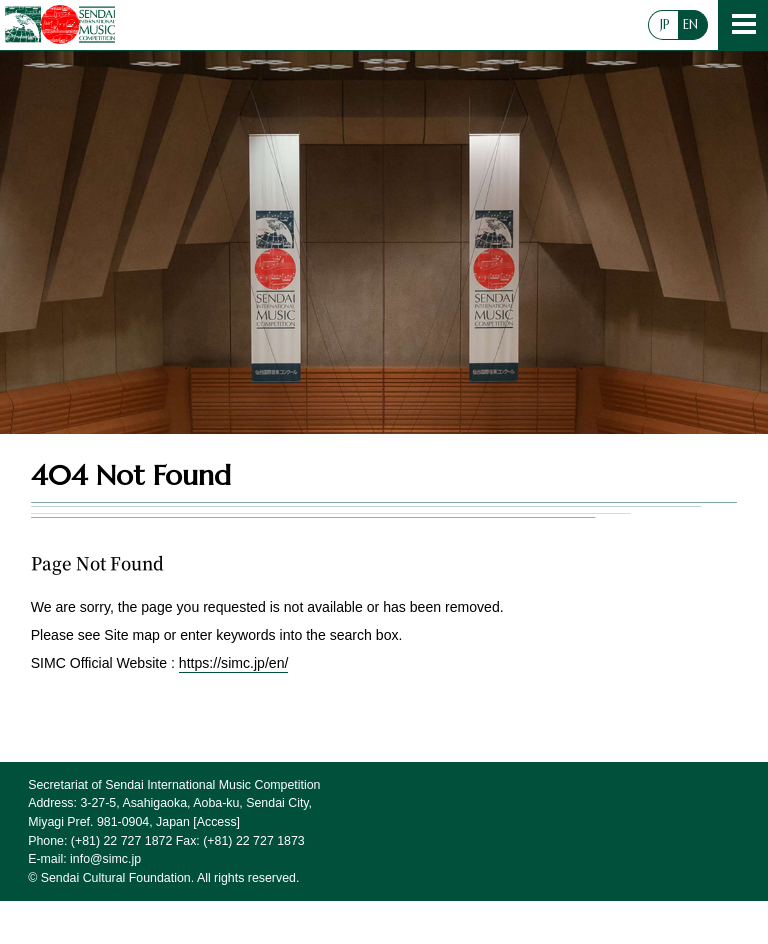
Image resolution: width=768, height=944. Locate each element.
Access (217, 822)
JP (665, 25)
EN (690, 25)
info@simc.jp (105, 859)
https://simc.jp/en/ (234, 663)
